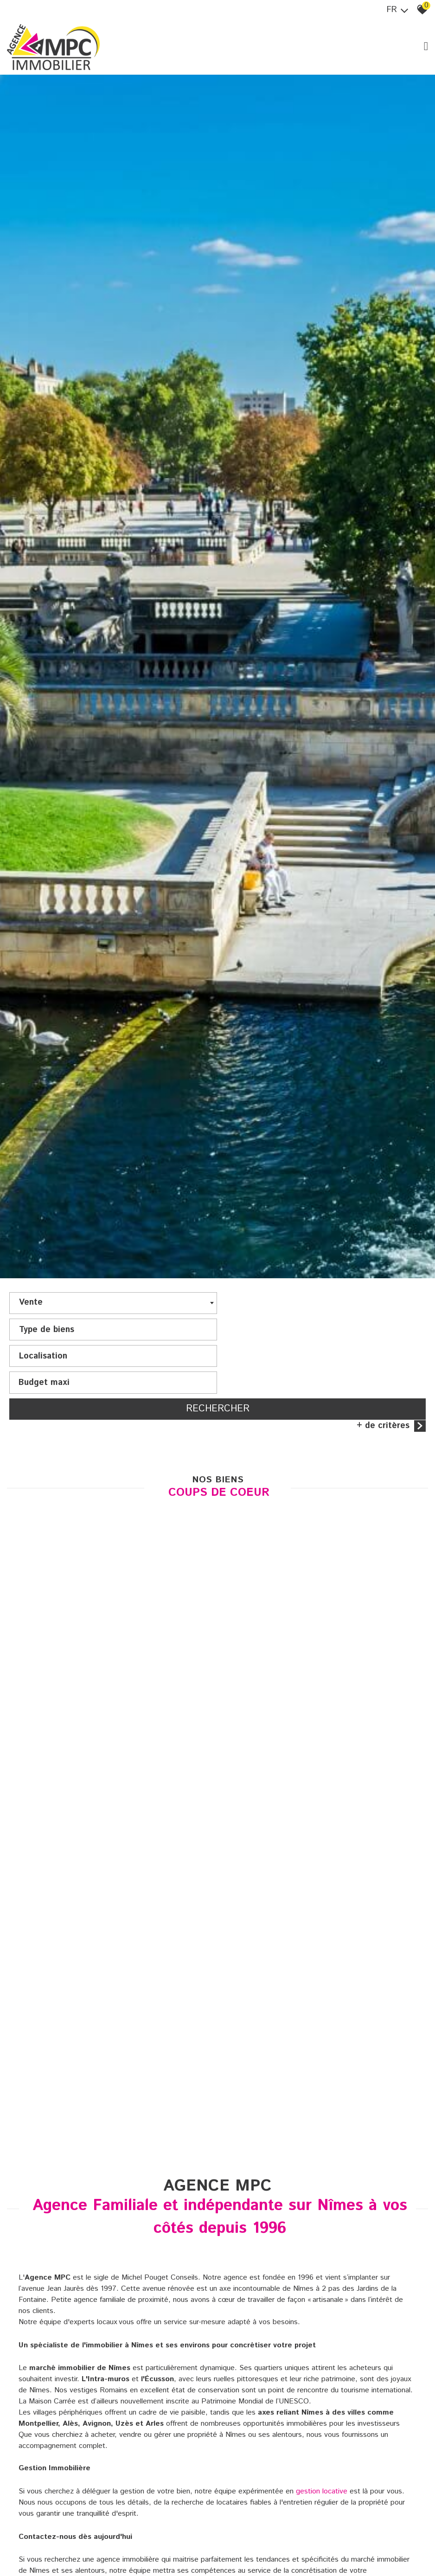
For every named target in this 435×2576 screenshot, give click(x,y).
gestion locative (321, 2450)
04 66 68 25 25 (324, 2541)
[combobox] (112, 1313)
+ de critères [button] (391, 1383)
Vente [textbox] (31, 1312)
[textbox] (323, 1310)
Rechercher (217, 1365)
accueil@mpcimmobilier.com (95, 2552)
